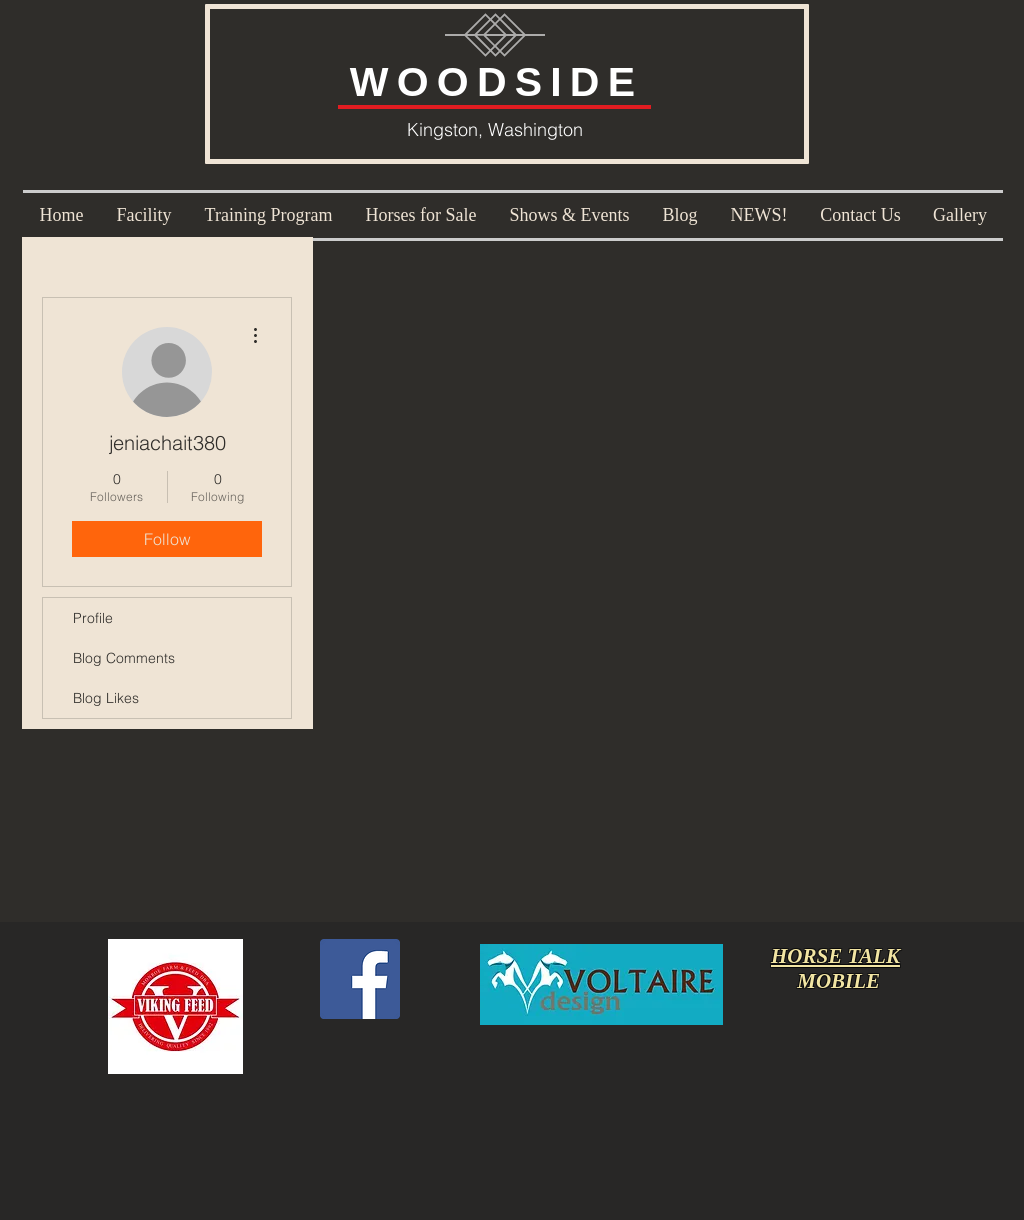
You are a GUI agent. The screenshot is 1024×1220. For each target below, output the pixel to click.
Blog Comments (124, 658)
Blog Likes (106, 698)
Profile (93, 618)
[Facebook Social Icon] (360, 979)
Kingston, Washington (495, 129)
